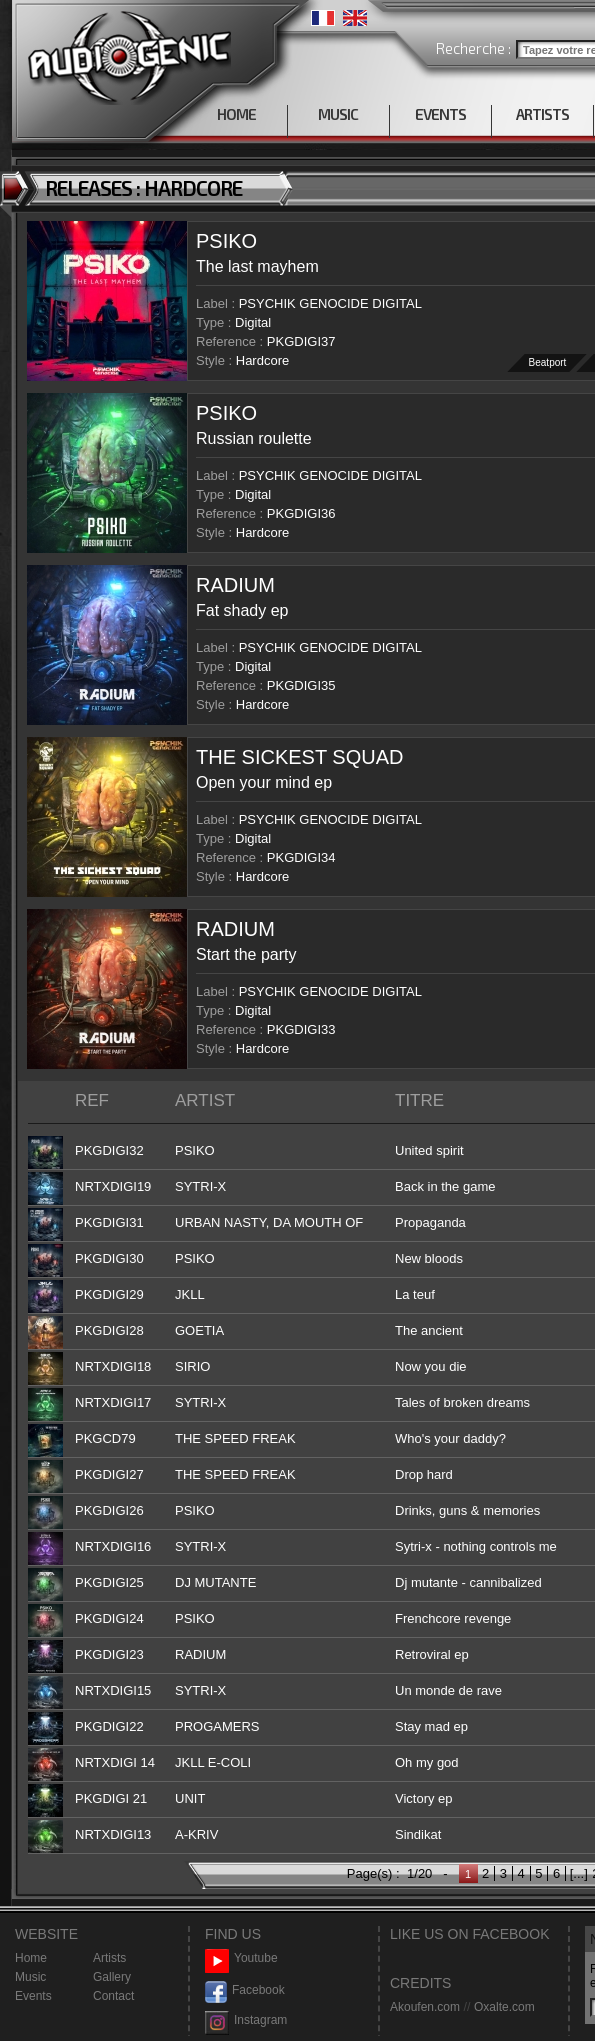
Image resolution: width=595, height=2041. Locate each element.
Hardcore (262, 360)
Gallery (112, 1977)
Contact (113, 1996)
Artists (109, 1958)
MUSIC (338, 114)
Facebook (245, 1990)
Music (30, 1977)
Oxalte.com (504, 2007)
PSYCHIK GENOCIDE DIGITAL (330, 303)
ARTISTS (542, 114)
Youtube (241, 1958)
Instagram (246, 2020)
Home (31, 1958)
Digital (253, 322)
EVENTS (440, 114)
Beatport (548, 362)
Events (33, 1996)
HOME (236, 114)
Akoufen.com (425, 2007)
